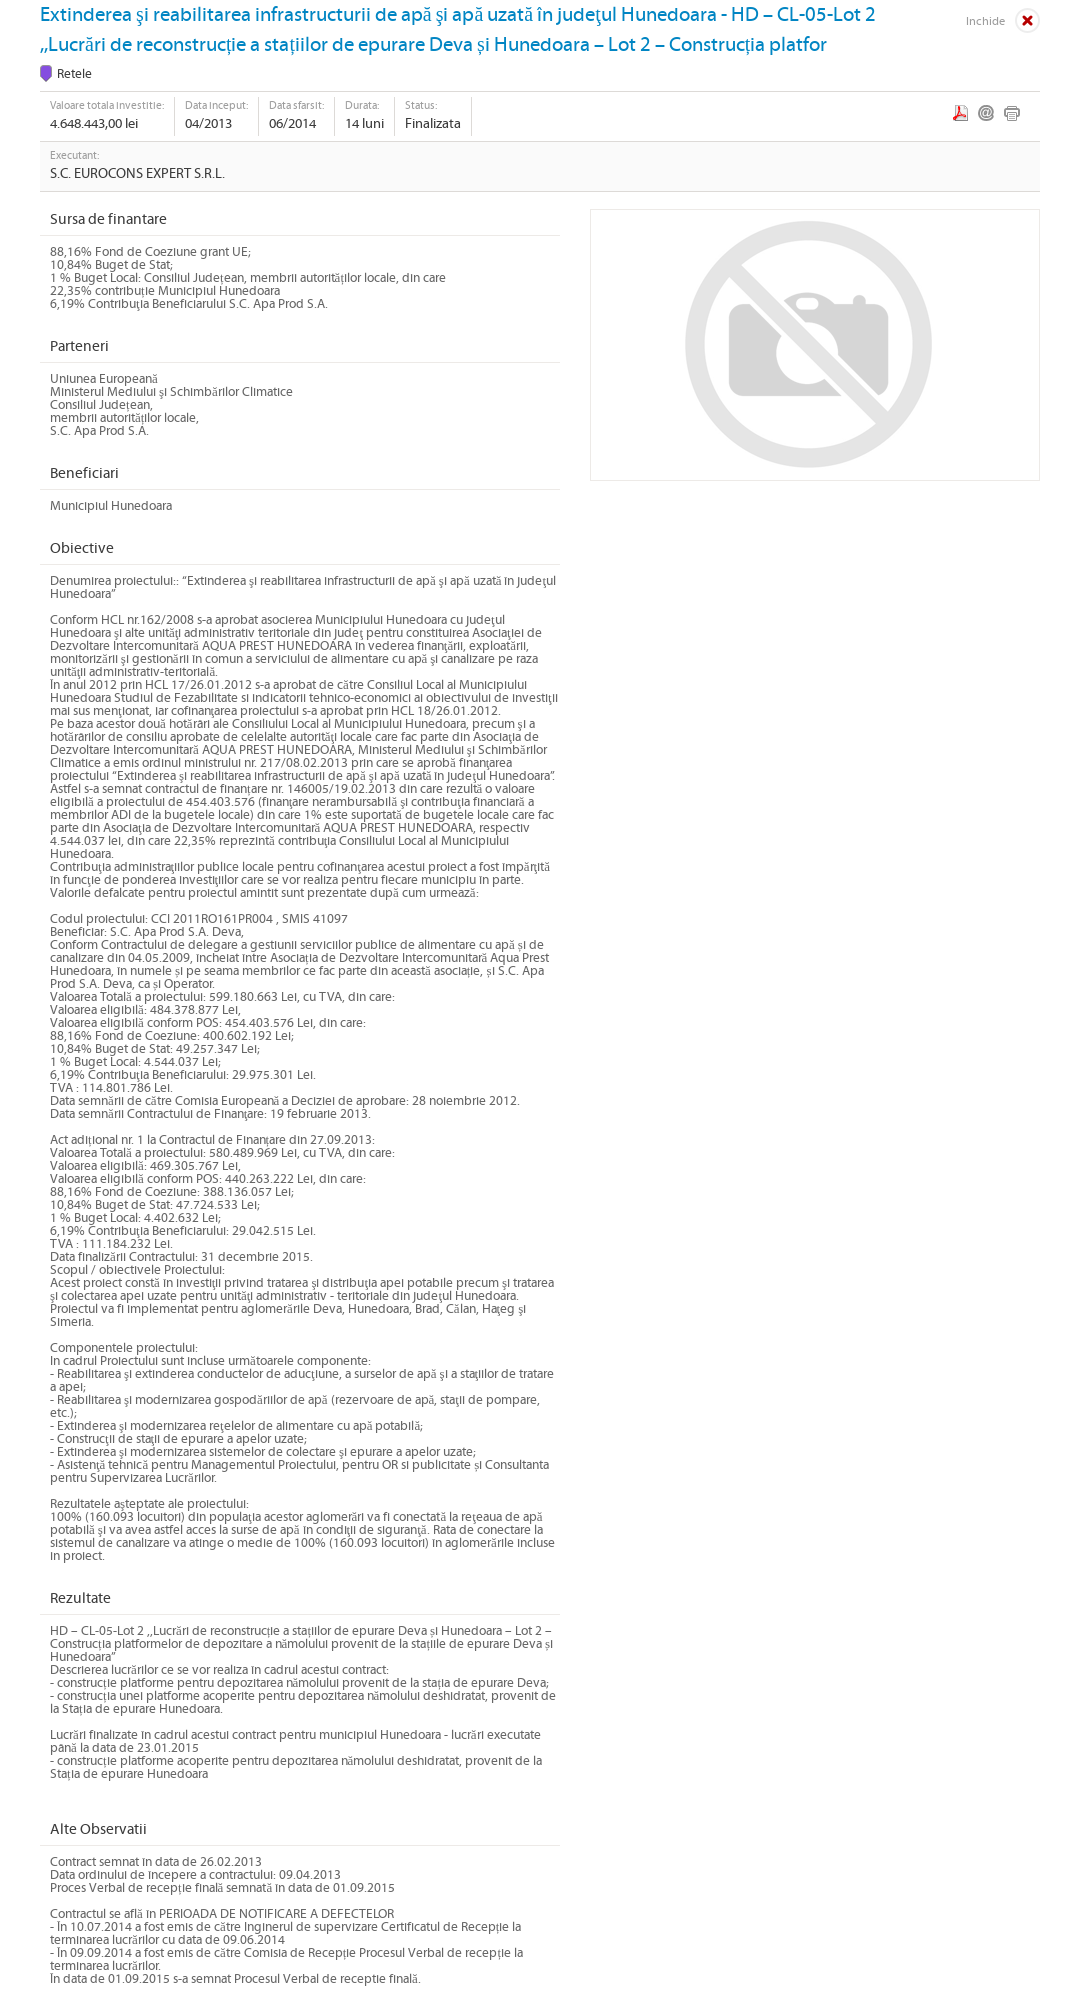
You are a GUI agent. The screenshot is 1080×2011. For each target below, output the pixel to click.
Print (1012, 113)
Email (986, 113)
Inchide (985, 21)
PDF (960, 113)
